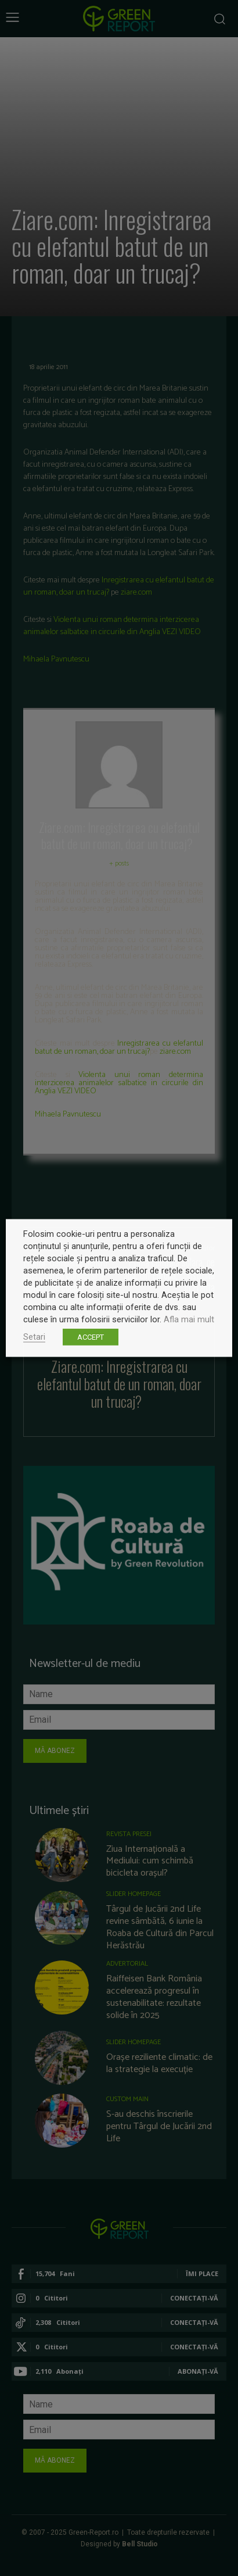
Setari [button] (34, 1337)
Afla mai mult (189, 1319)
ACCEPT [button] (90, 1337)
